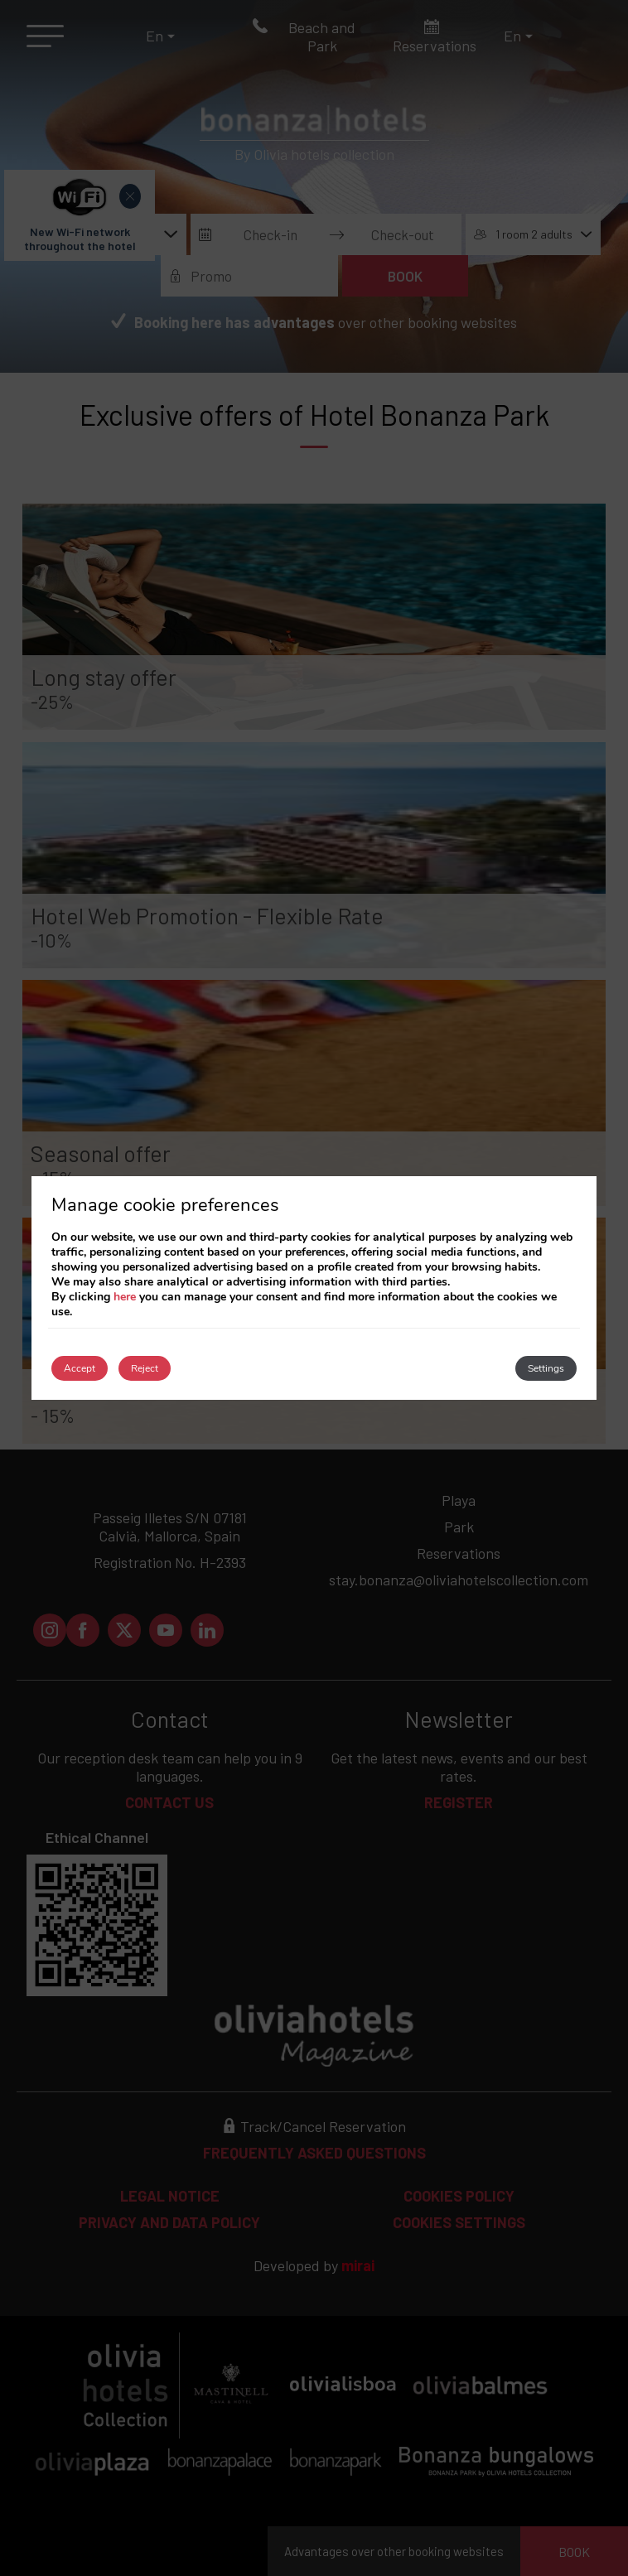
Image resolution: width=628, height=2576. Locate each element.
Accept (79, 1368)
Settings (546, 1368)
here (125, 1297)
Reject (144, 1368)
